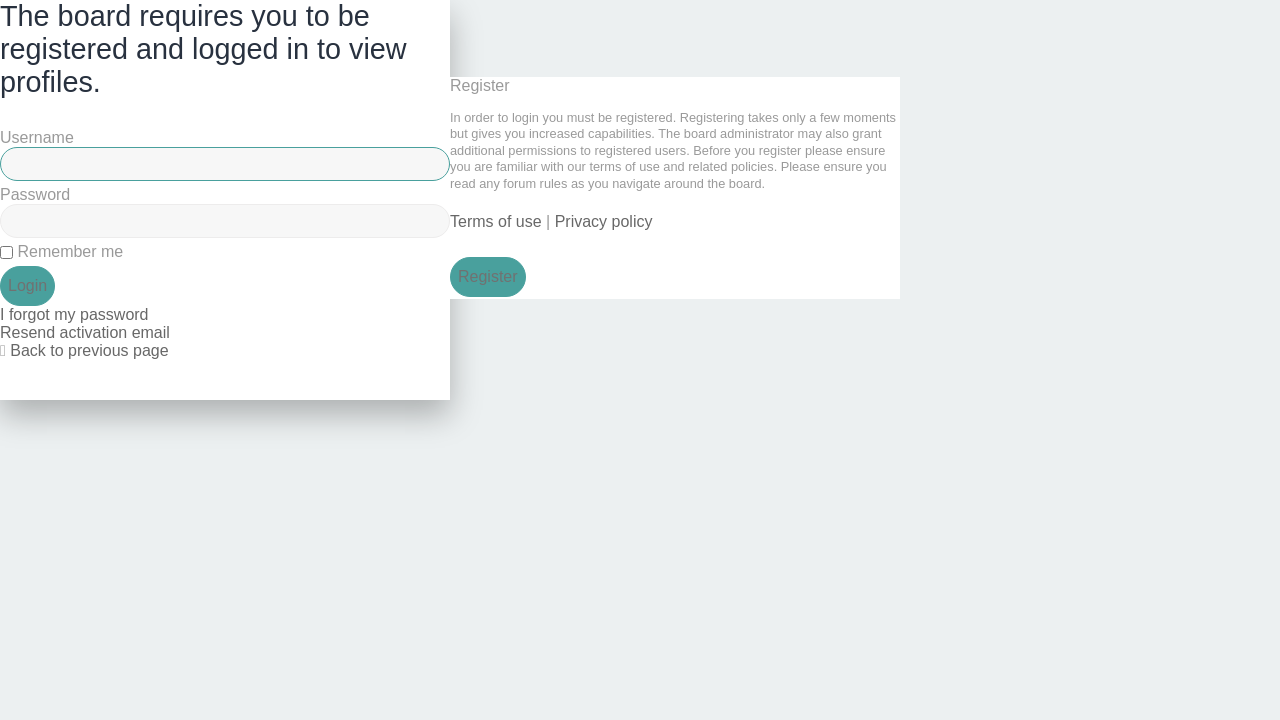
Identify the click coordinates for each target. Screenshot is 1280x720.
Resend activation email (85, 332)
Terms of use (496, 221)
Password (35, 194)
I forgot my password (74, 314)
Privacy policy (604, 221)
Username (37, 137)
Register (488, 276)
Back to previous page (89, 350)
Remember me (61, 251)
